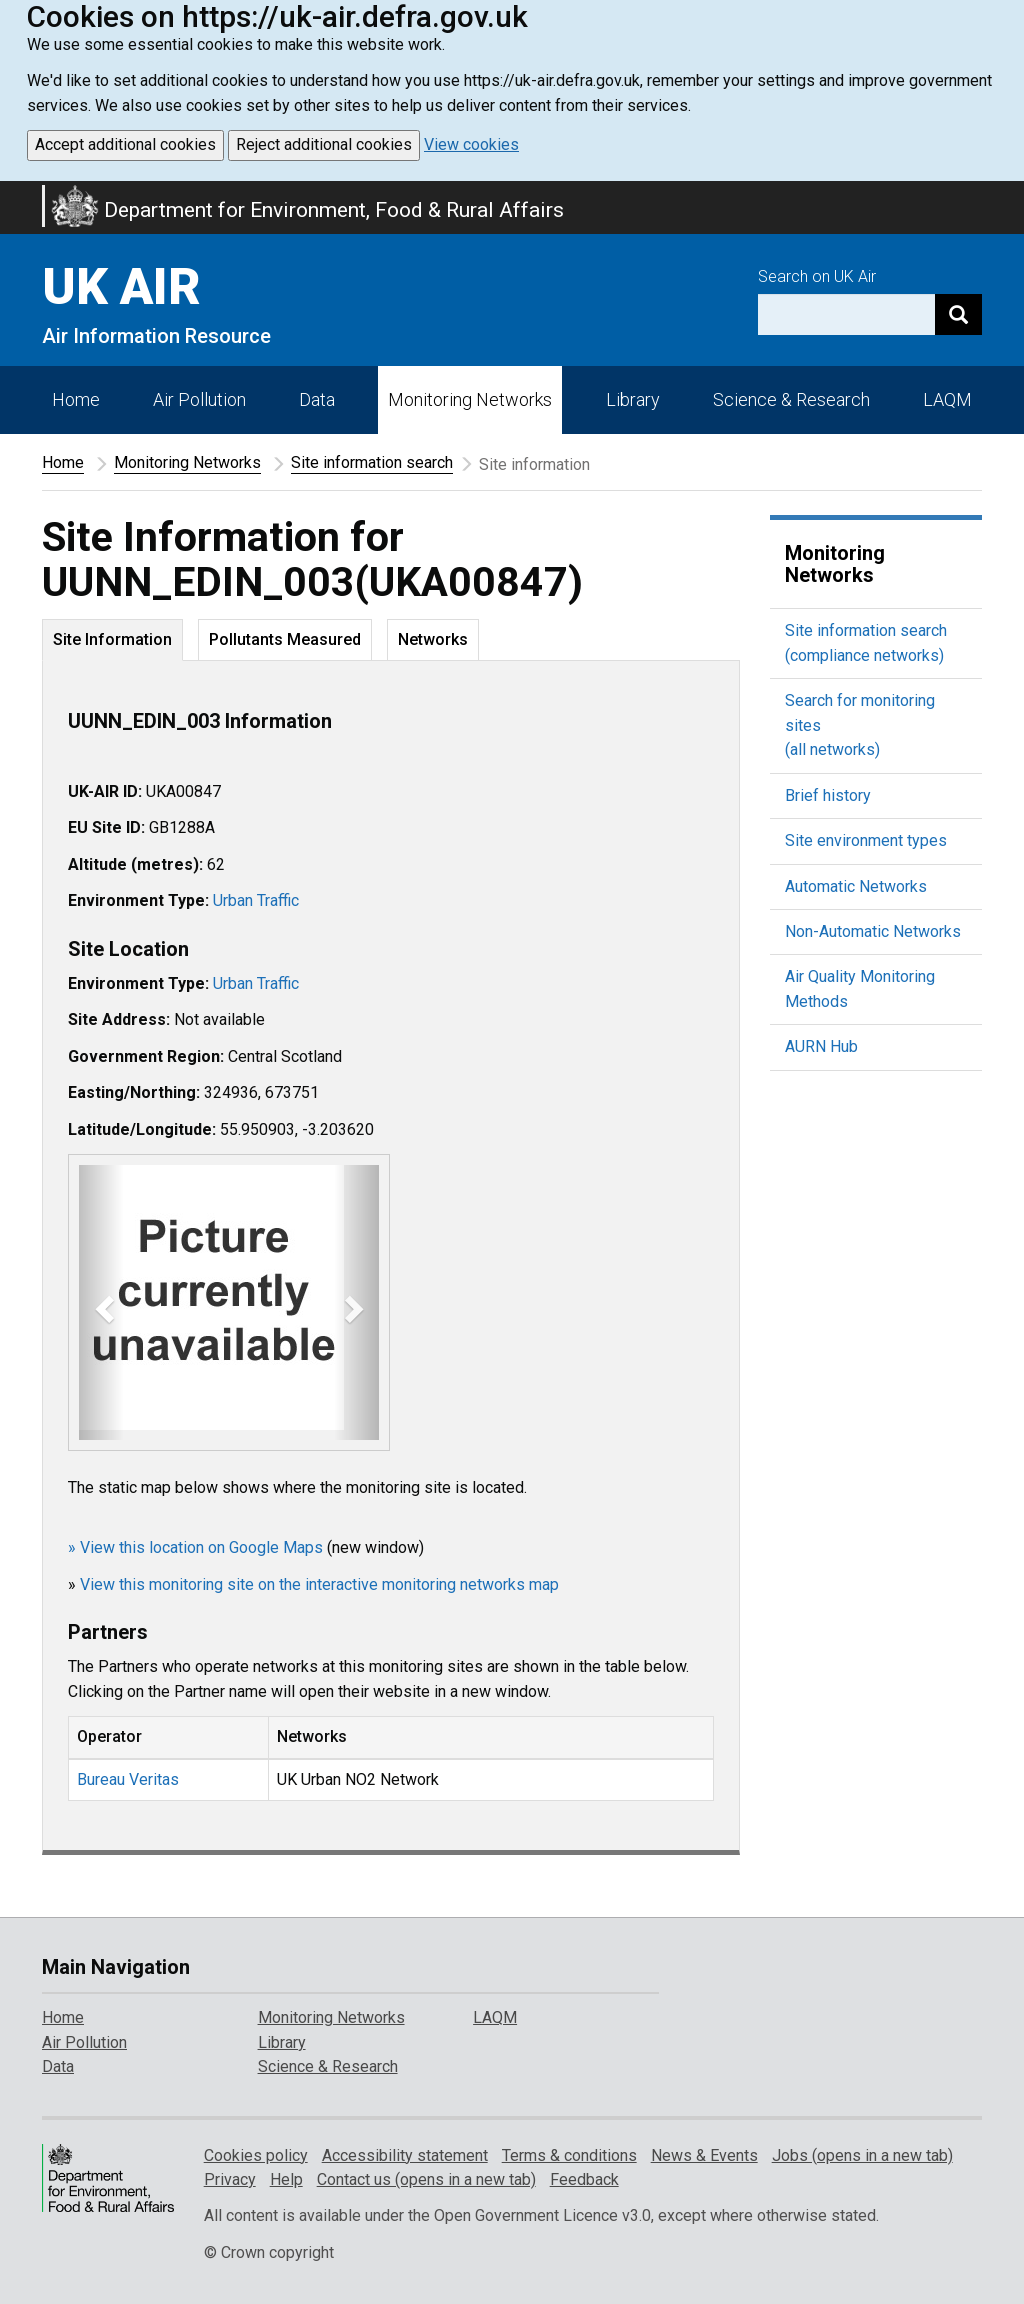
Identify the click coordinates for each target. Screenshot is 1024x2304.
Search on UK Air (817, 276)
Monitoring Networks (187, 462)
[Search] (958, 314)
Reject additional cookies (324, 144)
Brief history (828, 795)
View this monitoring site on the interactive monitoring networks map (319, 1584)
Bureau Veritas (128, 1779)
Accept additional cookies (125, 144)
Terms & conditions (569, 2155)
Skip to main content (12, 194)
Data (317, 399)
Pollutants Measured (285, 639)
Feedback (584, 2179)
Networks (433, 639)
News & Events (704, 2155)
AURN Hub (821, 1046)
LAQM (947, 399)
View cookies (471, 144)
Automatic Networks (856, 886)
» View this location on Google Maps (195, 1547)
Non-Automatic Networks (873, 931)
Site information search (372, 462)
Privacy (230, 2179)
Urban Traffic (256, 900)
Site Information (112, 639)
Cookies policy (256, 2155)
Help (286, 2179)
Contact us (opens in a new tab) (426, 2179)
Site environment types (866, 840)
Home (76, 399)
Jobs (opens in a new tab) (862, 2155)
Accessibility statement (405, 2155)
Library (633, 399)
